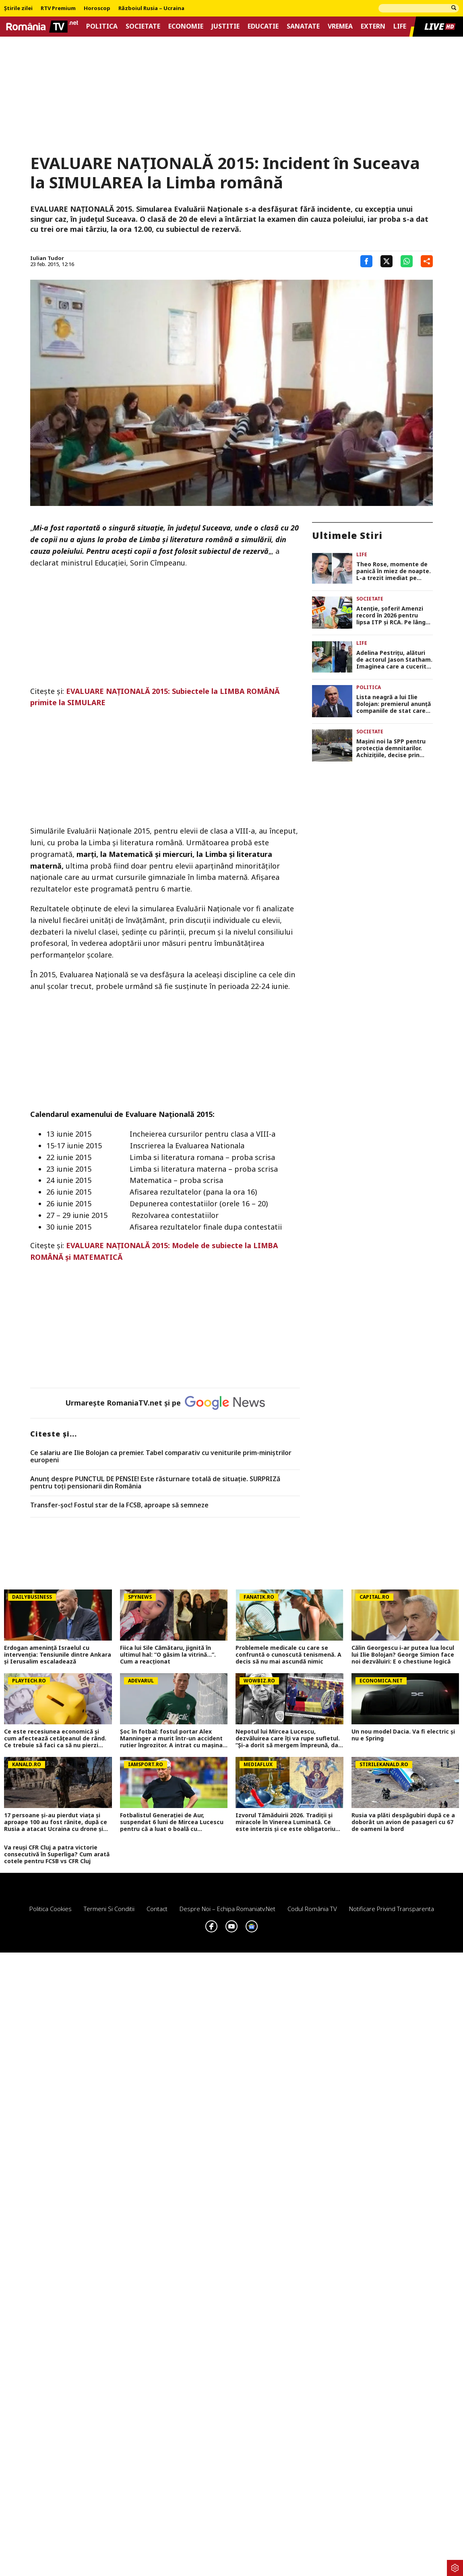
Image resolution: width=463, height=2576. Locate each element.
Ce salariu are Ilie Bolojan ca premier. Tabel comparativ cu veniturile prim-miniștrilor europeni (160, 1456)
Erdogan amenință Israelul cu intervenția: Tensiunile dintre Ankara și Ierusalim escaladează (57, 1655)
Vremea (340, 26)
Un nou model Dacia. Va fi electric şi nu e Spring (403, 1735)
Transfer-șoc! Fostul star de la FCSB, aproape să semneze (119, 1505)
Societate (143, 26)
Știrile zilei (18, 8)
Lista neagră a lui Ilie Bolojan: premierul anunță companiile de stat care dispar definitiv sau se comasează (393, 704)
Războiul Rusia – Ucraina (151, 8)
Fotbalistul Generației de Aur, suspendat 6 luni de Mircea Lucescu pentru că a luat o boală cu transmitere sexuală (171, 1822)
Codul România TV (312, 1908)
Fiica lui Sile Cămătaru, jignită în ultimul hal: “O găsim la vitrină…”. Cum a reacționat (168, 1655)
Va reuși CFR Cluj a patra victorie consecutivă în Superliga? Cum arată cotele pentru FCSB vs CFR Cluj (57, 1854)
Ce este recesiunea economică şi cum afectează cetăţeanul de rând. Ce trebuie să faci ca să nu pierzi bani (55, 1738)
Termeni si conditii (109, 1908)
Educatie (263, 26)
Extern (373, 26)
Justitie (225, 26)
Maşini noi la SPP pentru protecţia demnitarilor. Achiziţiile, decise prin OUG (391, 748)
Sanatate (303, 26)
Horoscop (97, 8)
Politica (102, 26)
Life (399, 26)
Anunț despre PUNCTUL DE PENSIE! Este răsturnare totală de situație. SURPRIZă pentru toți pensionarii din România (155, 1483)
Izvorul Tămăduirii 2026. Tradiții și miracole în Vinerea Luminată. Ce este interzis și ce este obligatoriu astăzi (285, 1822)
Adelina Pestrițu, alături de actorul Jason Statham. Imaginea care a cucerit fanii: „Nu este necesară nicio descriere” (394, 660)
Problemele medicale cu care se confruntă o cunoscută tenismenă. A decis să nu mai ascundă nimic (288, 1655)
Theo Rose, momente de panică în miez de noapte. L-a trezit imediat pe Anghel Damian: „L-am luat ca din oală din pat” (393, 571)
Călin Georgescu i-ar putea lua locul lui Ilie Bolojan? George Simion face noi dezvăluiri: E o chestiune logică (402, 1655)
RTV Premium (58, 8)
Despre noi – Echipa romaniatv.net (227, 1908)
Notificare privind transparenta (391, 1908)
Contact (157, 1908)
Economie (185, 26)
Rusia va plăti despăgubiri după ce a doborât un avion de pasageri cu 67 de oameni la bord (403, 1822)
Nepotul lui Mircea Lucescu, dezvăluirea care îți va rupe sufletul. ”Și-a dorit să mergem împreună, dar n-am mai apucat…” (288, 1738)
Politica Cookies (50, 1908)
